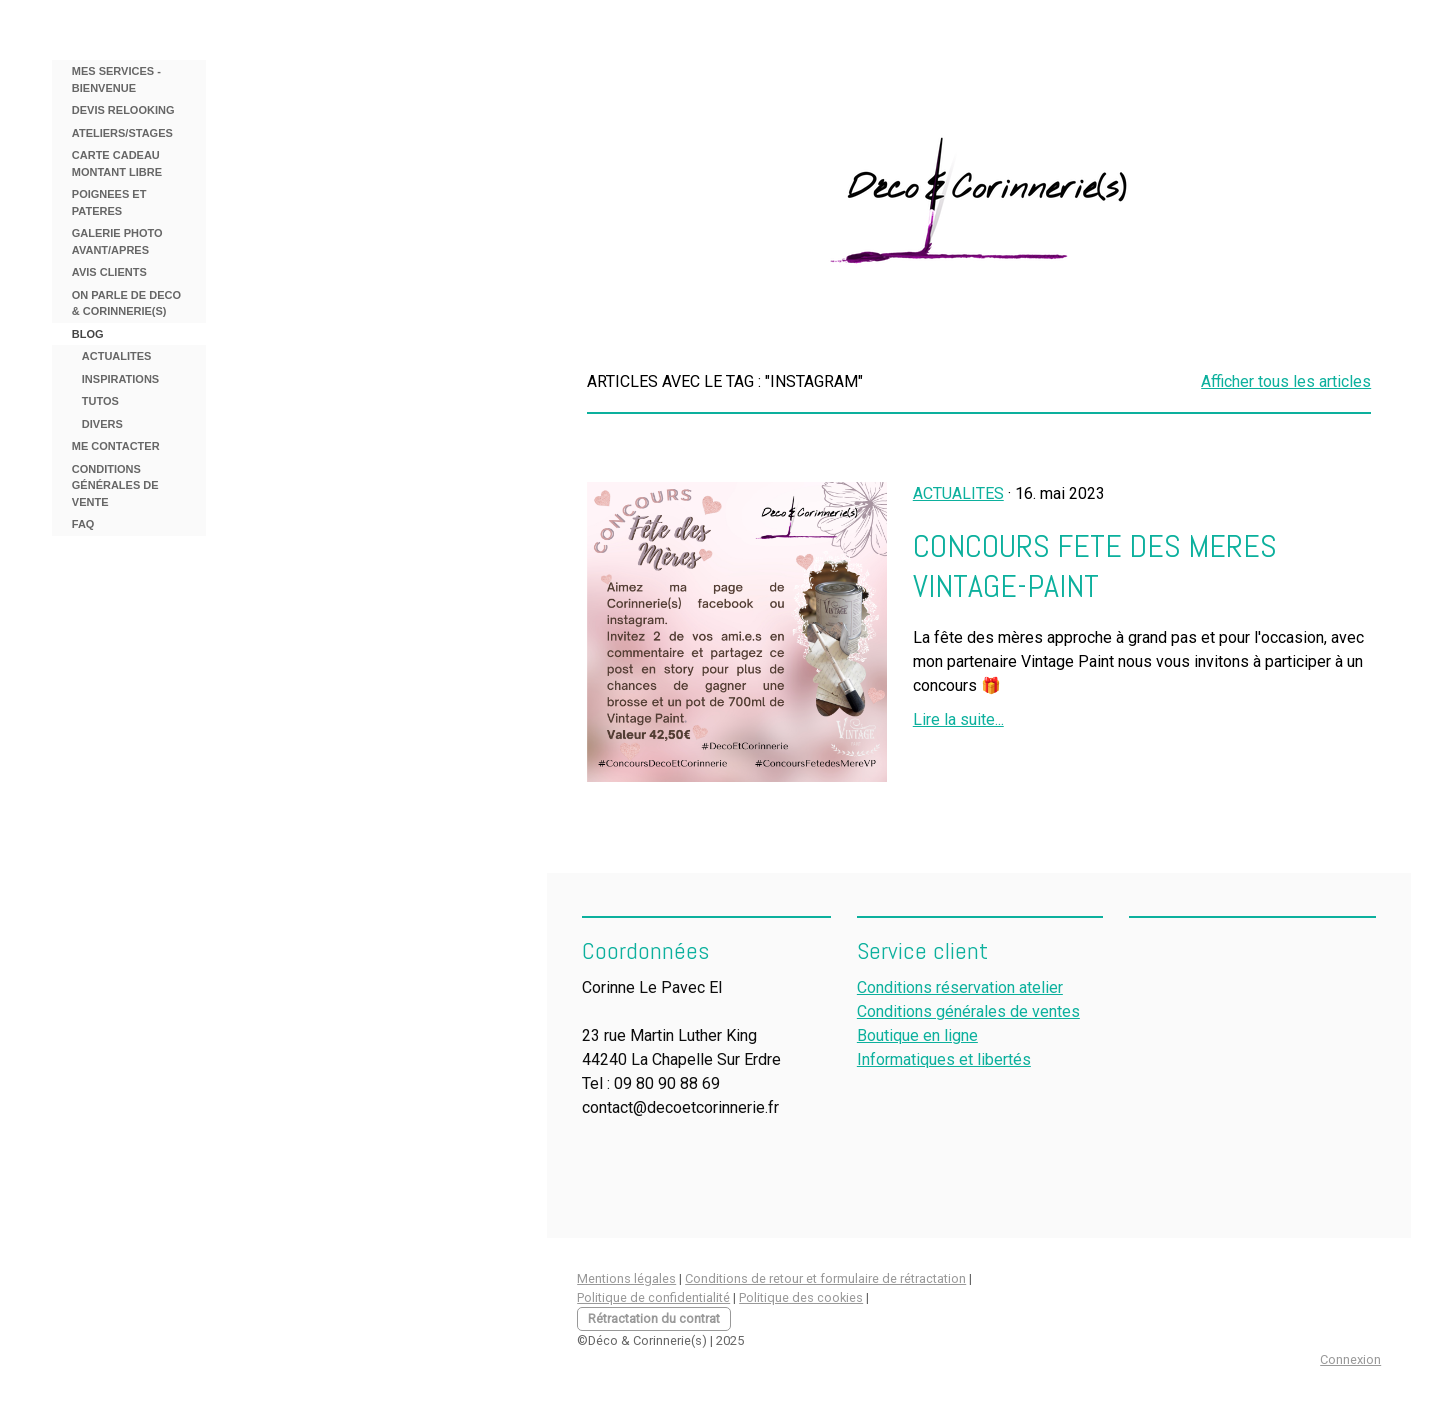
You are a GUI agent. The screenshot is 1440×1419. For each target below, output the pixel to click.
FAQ (83, 524)
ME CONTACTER (116, 446)
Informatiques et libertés (944, 1059)
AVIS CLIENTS (109, 272)
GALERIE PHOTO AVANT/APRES (117, 241)
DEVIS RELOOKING (123, 110)
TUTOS (100, 401)
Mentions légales (626, 1278)
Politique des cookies (801, 1297)
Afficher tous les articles (1286, 381)
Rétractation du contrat (654, 1318)
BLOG (88, 334)
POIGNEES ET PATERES (109, 202)
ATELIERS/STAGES (122, 133)
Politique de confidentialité (653, 1297)
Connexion (1350, 1359)
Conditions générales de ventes (968, 1011)
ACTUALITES (117, 356)
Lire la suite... (958, 719)
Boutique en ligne (917, 1035)
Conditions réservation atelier (960, 987)
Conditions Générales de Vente (115, 485)
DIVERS (102, 424)
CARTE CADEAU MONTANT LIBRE (117, 163)
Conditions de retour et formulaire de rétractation (825, 1278)
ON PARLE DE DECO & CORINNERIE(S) (126, 303)
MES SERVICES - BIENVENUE (116, 79)
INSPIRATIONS (120, 379)
